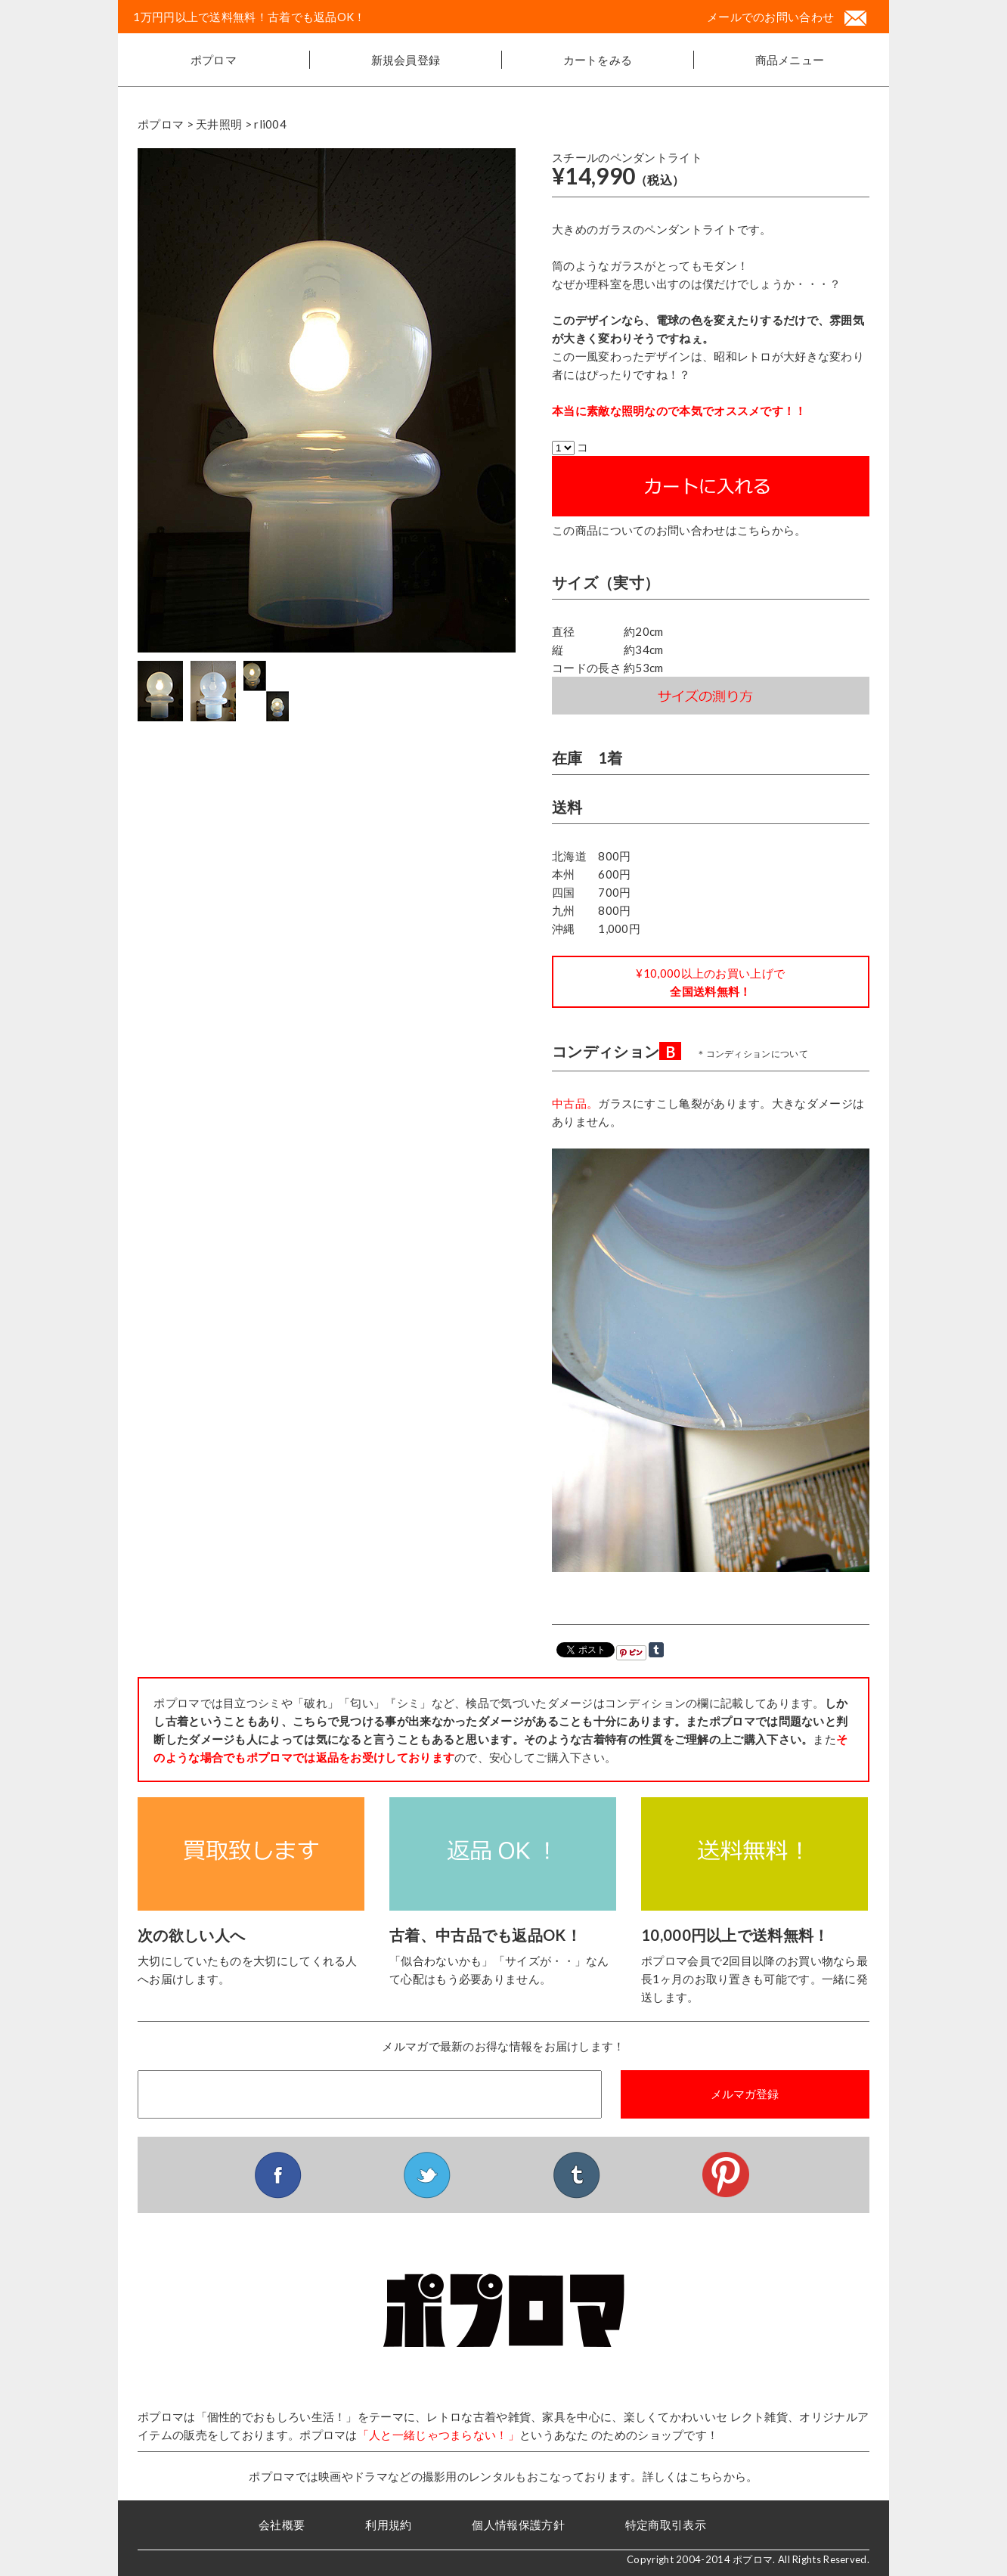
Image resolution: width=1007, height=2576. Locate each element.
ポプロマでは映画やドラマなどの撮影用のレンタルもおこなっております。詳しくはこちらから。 (503, 2476)
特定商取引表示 (665, 2524)
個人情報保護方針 (518, 2524)
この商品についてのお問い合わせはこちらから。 (679, 530)
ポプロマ (214, 60)
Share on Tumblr (656, 1649)
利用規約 (388, 2524)
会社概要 (282, 2524)
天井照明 (219, 124)
